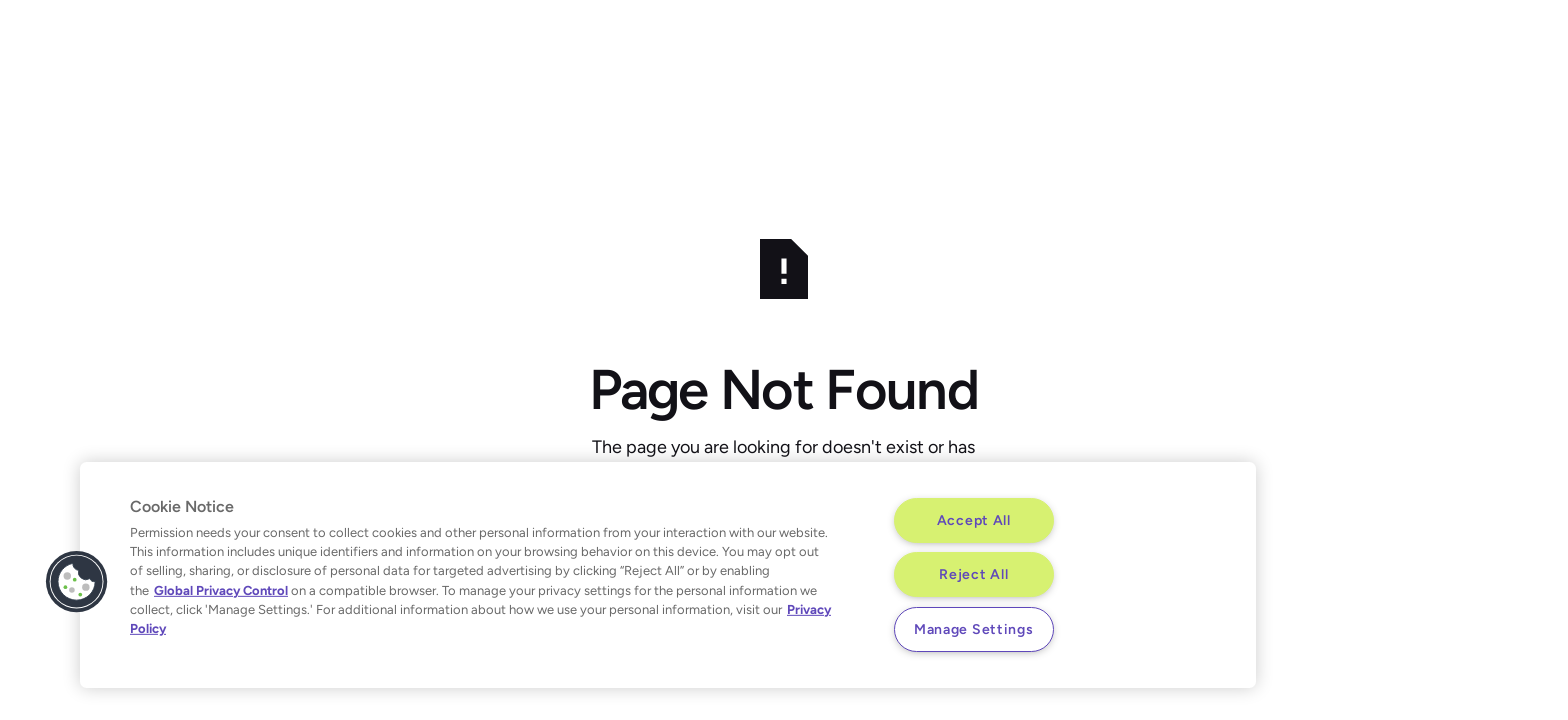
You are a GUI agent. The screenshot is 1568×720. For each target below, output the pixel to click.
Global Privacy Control (221, 589)
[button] (77, 582)
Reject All (973, 574)
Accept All (974, 520)
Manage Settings (974, 629)
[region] (668, 575)
